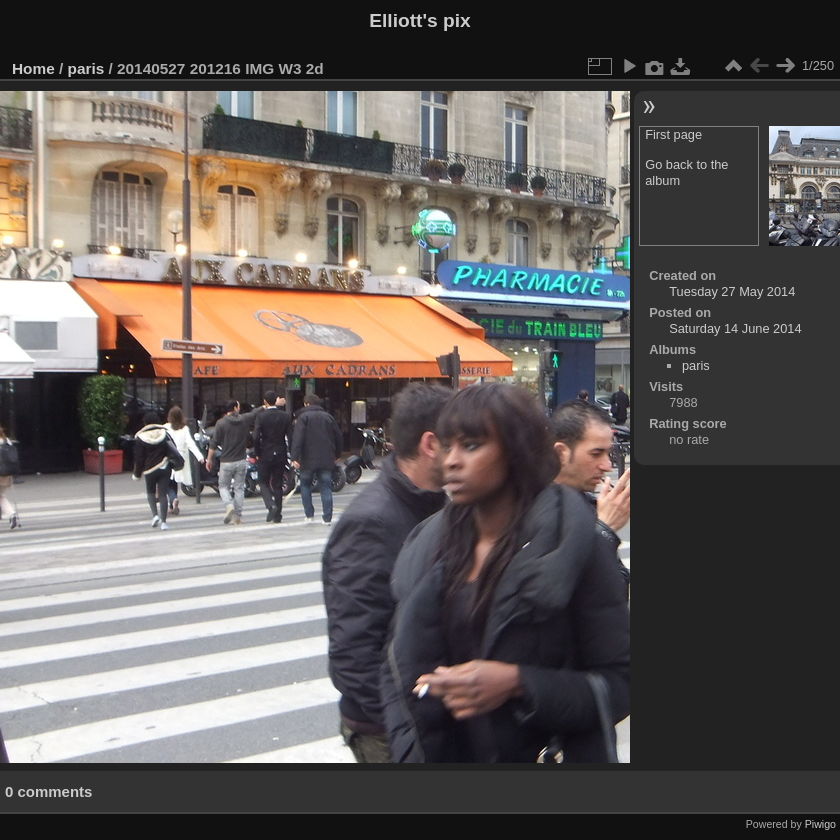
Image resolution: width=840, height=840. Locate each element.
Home (33, 68)
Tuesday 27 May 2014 (732, 291)
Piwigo (820, 824)
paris (86, 68)
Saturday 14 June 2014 (735, 328)
